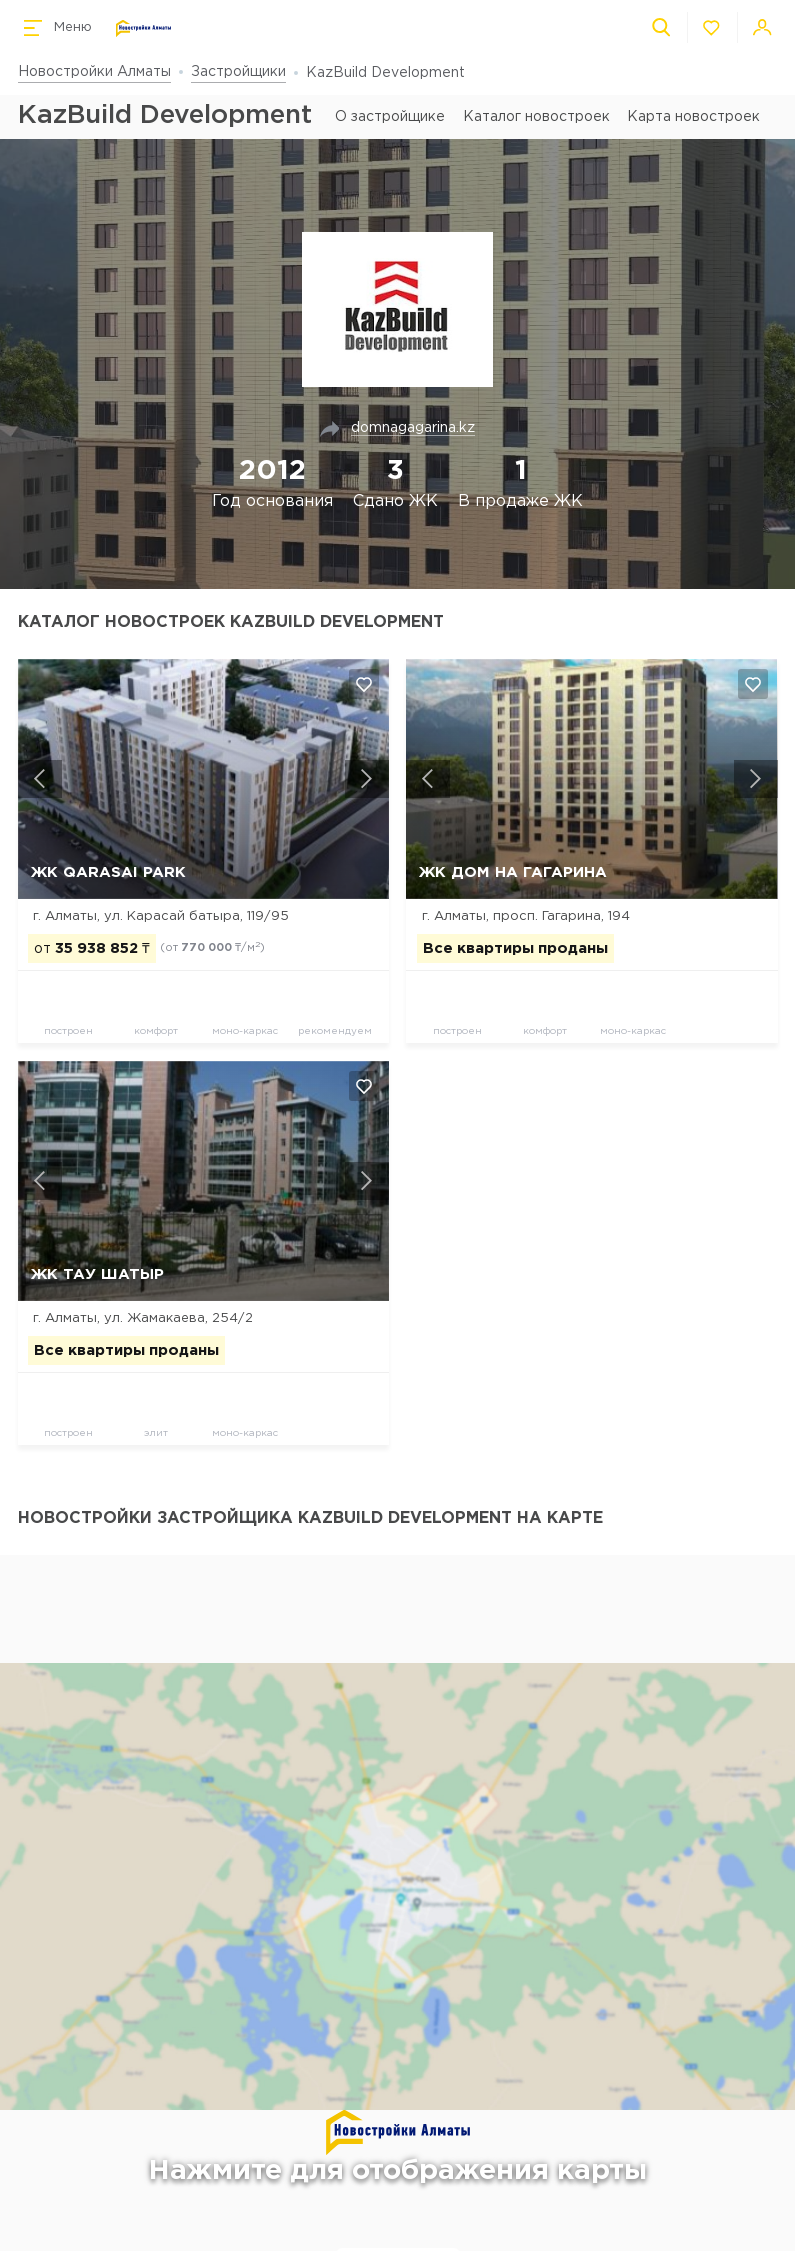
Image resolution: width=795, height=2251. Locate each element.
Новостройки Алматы (94, 72)
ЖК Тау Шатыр (97, 1274)
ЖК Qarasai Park (108, 872)
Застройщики (238, 72)
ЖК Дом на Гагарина (513, 872)
